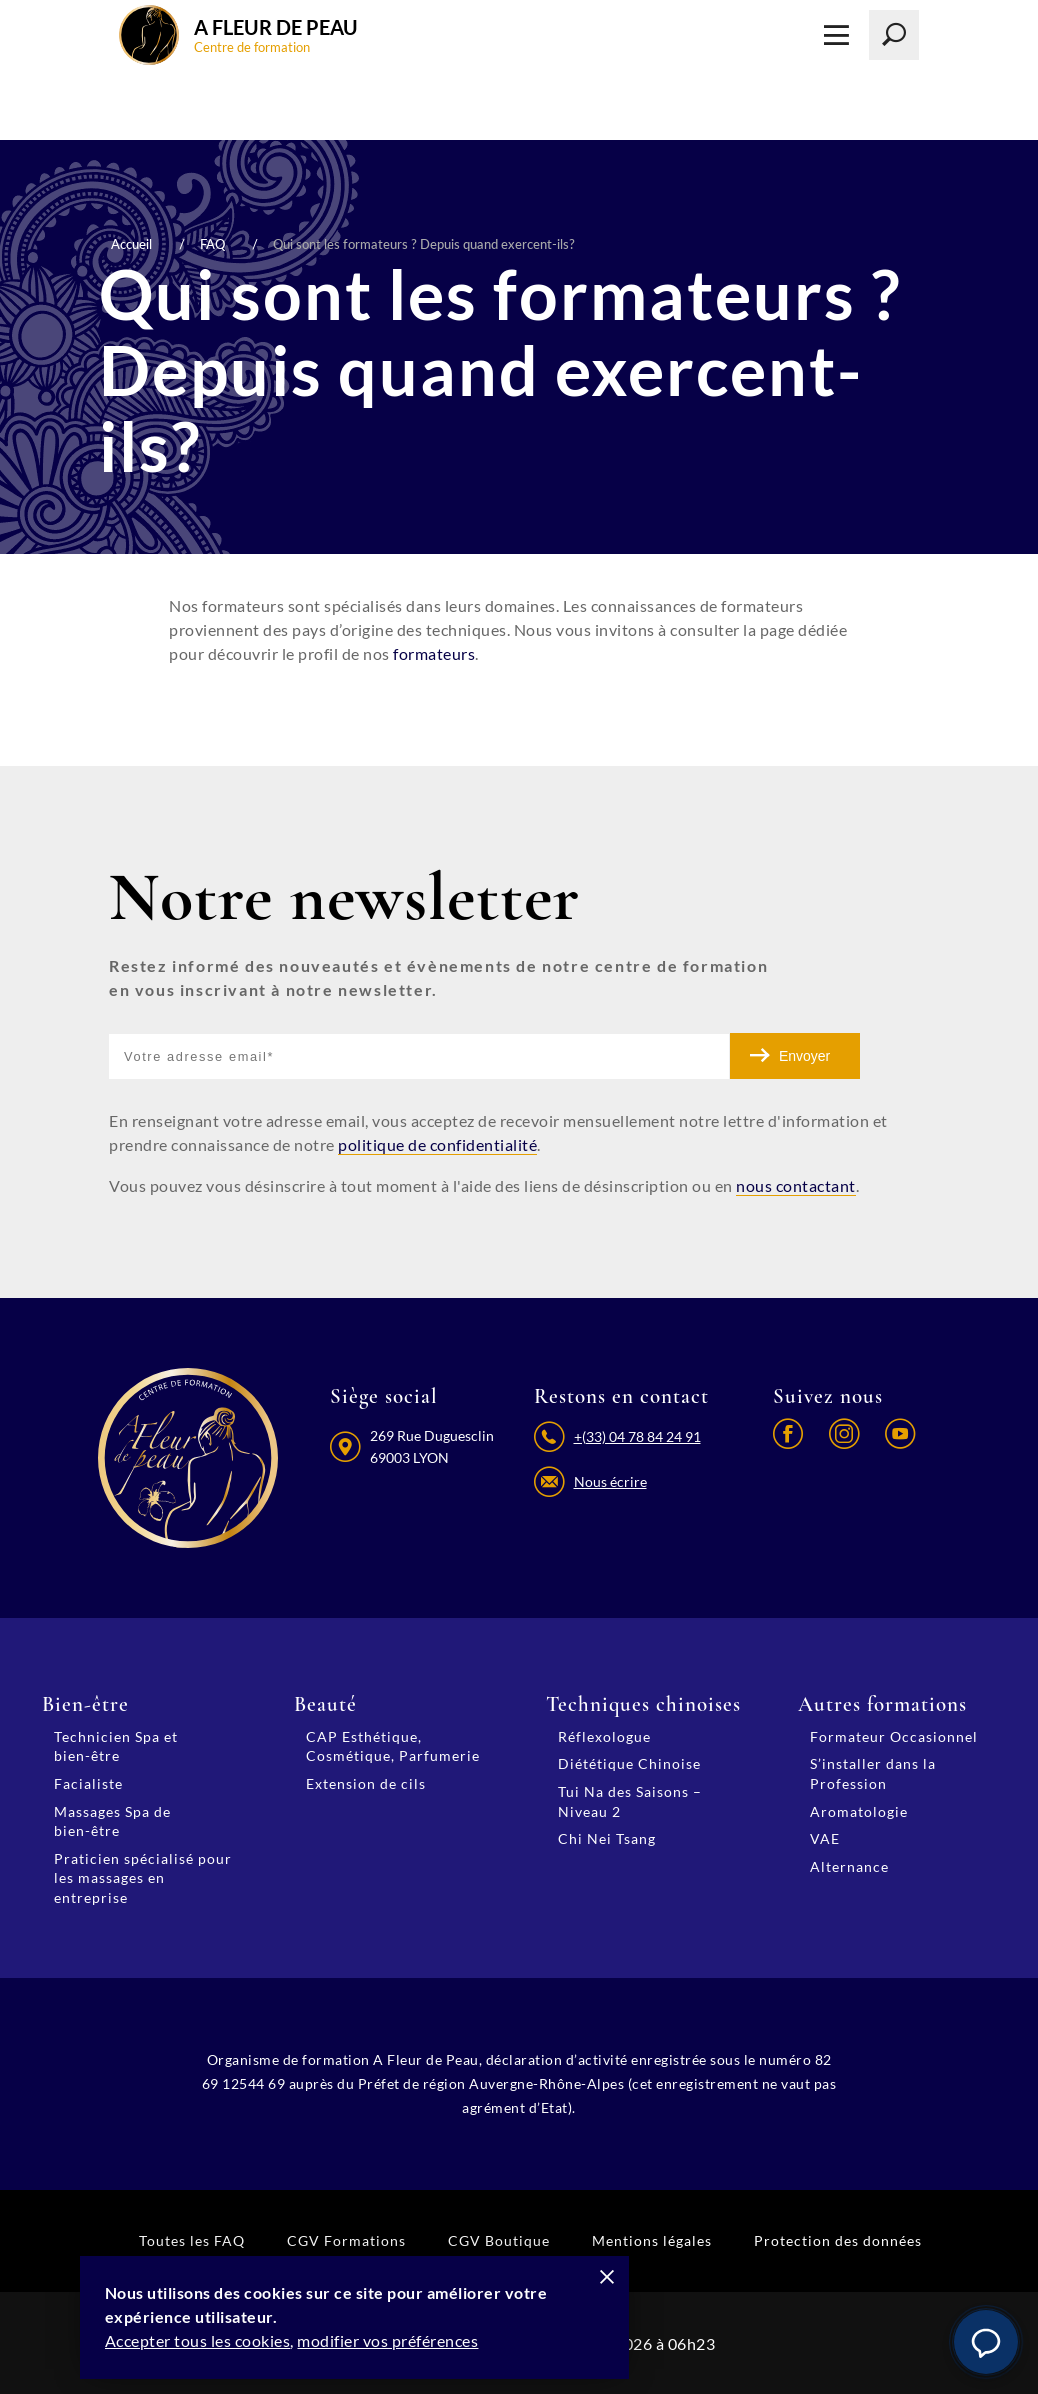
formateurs (434, 653)
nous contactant (796, 1184)
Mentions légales (652, 2238)
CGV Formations (346, 2238)
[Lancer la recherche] (894, 35)
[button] (986, 2342)
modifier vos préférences (393, 2341)
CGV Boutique (499, 2238)
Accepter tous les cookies (203, 2341)
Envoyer (804, 1056)
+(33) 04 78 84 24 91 (636, 1435)
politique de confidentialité (437, 1144)
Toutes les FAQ (192, 2238)
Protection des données (838, 2238)
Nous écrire (609, 1482)
